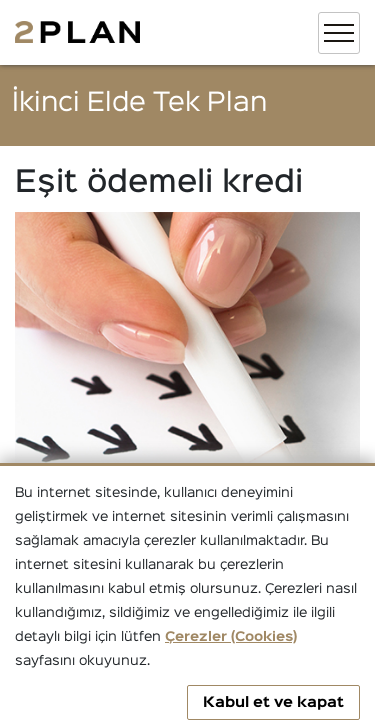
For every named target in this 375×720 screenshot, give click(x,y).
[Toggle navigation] (339, 33)
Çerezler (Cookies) (231, 637)
